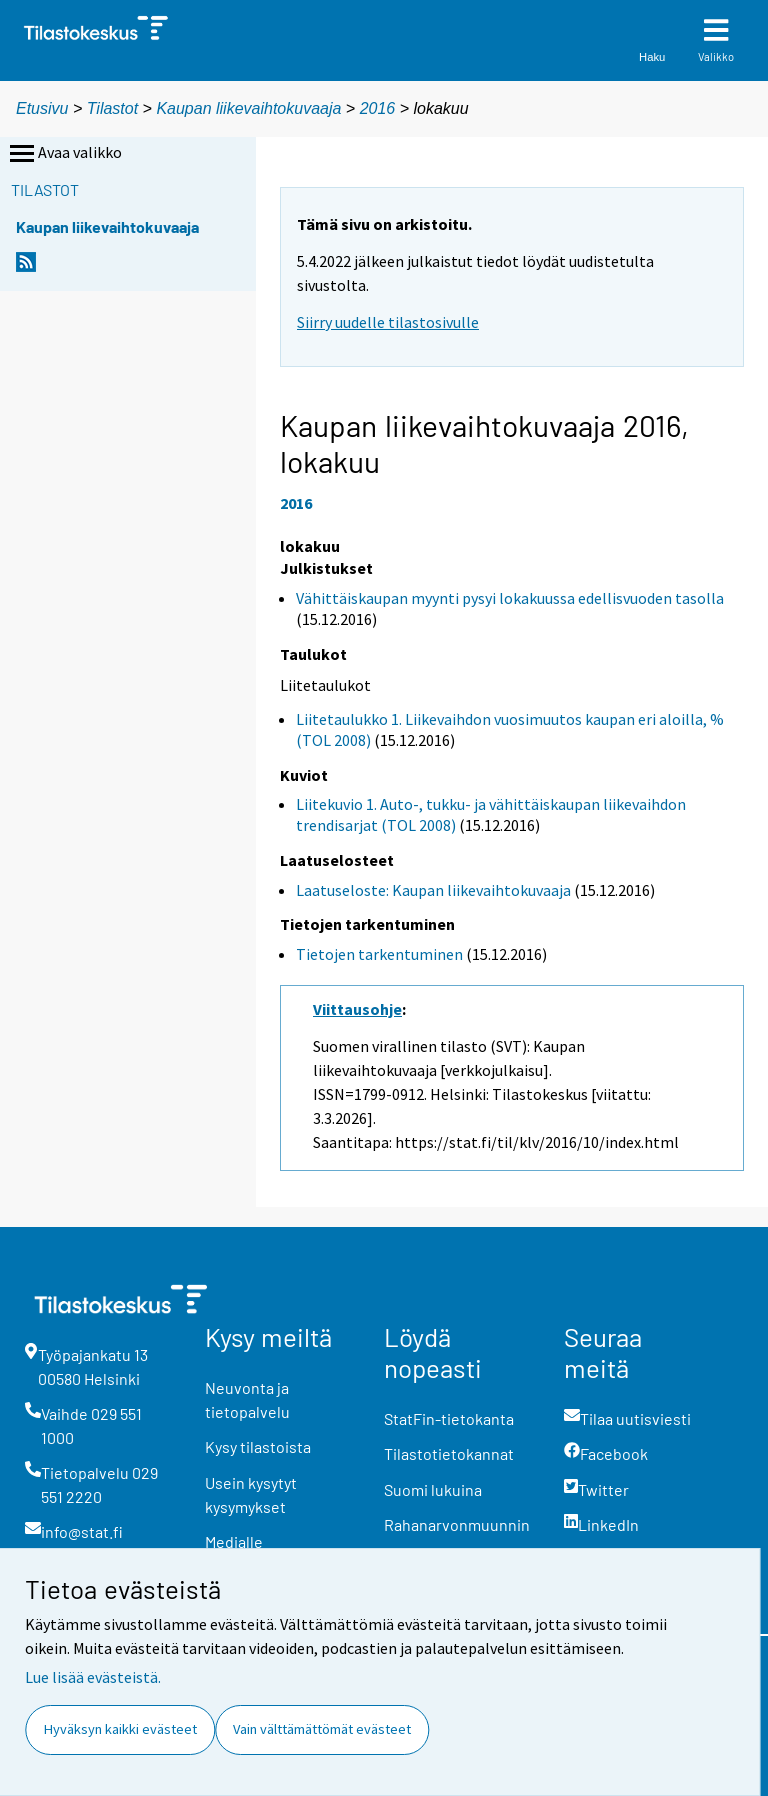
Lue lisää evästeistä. (93, 1677)
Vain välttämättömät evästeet (322, 1729)
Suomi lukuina (433, 1489)
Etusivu (42, 108)
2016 (378, 108)
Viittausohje (357, 1009)
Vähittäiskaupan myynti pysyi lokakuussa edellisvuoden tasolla (510, 598)
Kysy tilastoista (258, 1446)
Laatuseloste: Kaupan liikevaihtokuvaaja (433, 890)
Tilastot (112, 108)
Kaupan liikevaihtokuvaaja (248, 108)
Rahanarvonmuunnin (457, 1524)
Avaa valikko (64, 154)
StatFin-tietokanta (449, 1418)
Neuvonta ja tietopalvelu (247, 1399)
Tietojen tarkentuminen (379, 954)
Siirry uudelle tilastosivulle (388, 322)
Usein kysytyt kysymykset (251, 1494)
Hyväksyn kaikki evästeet (120, 1729)
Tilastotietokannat (449, 1453)
